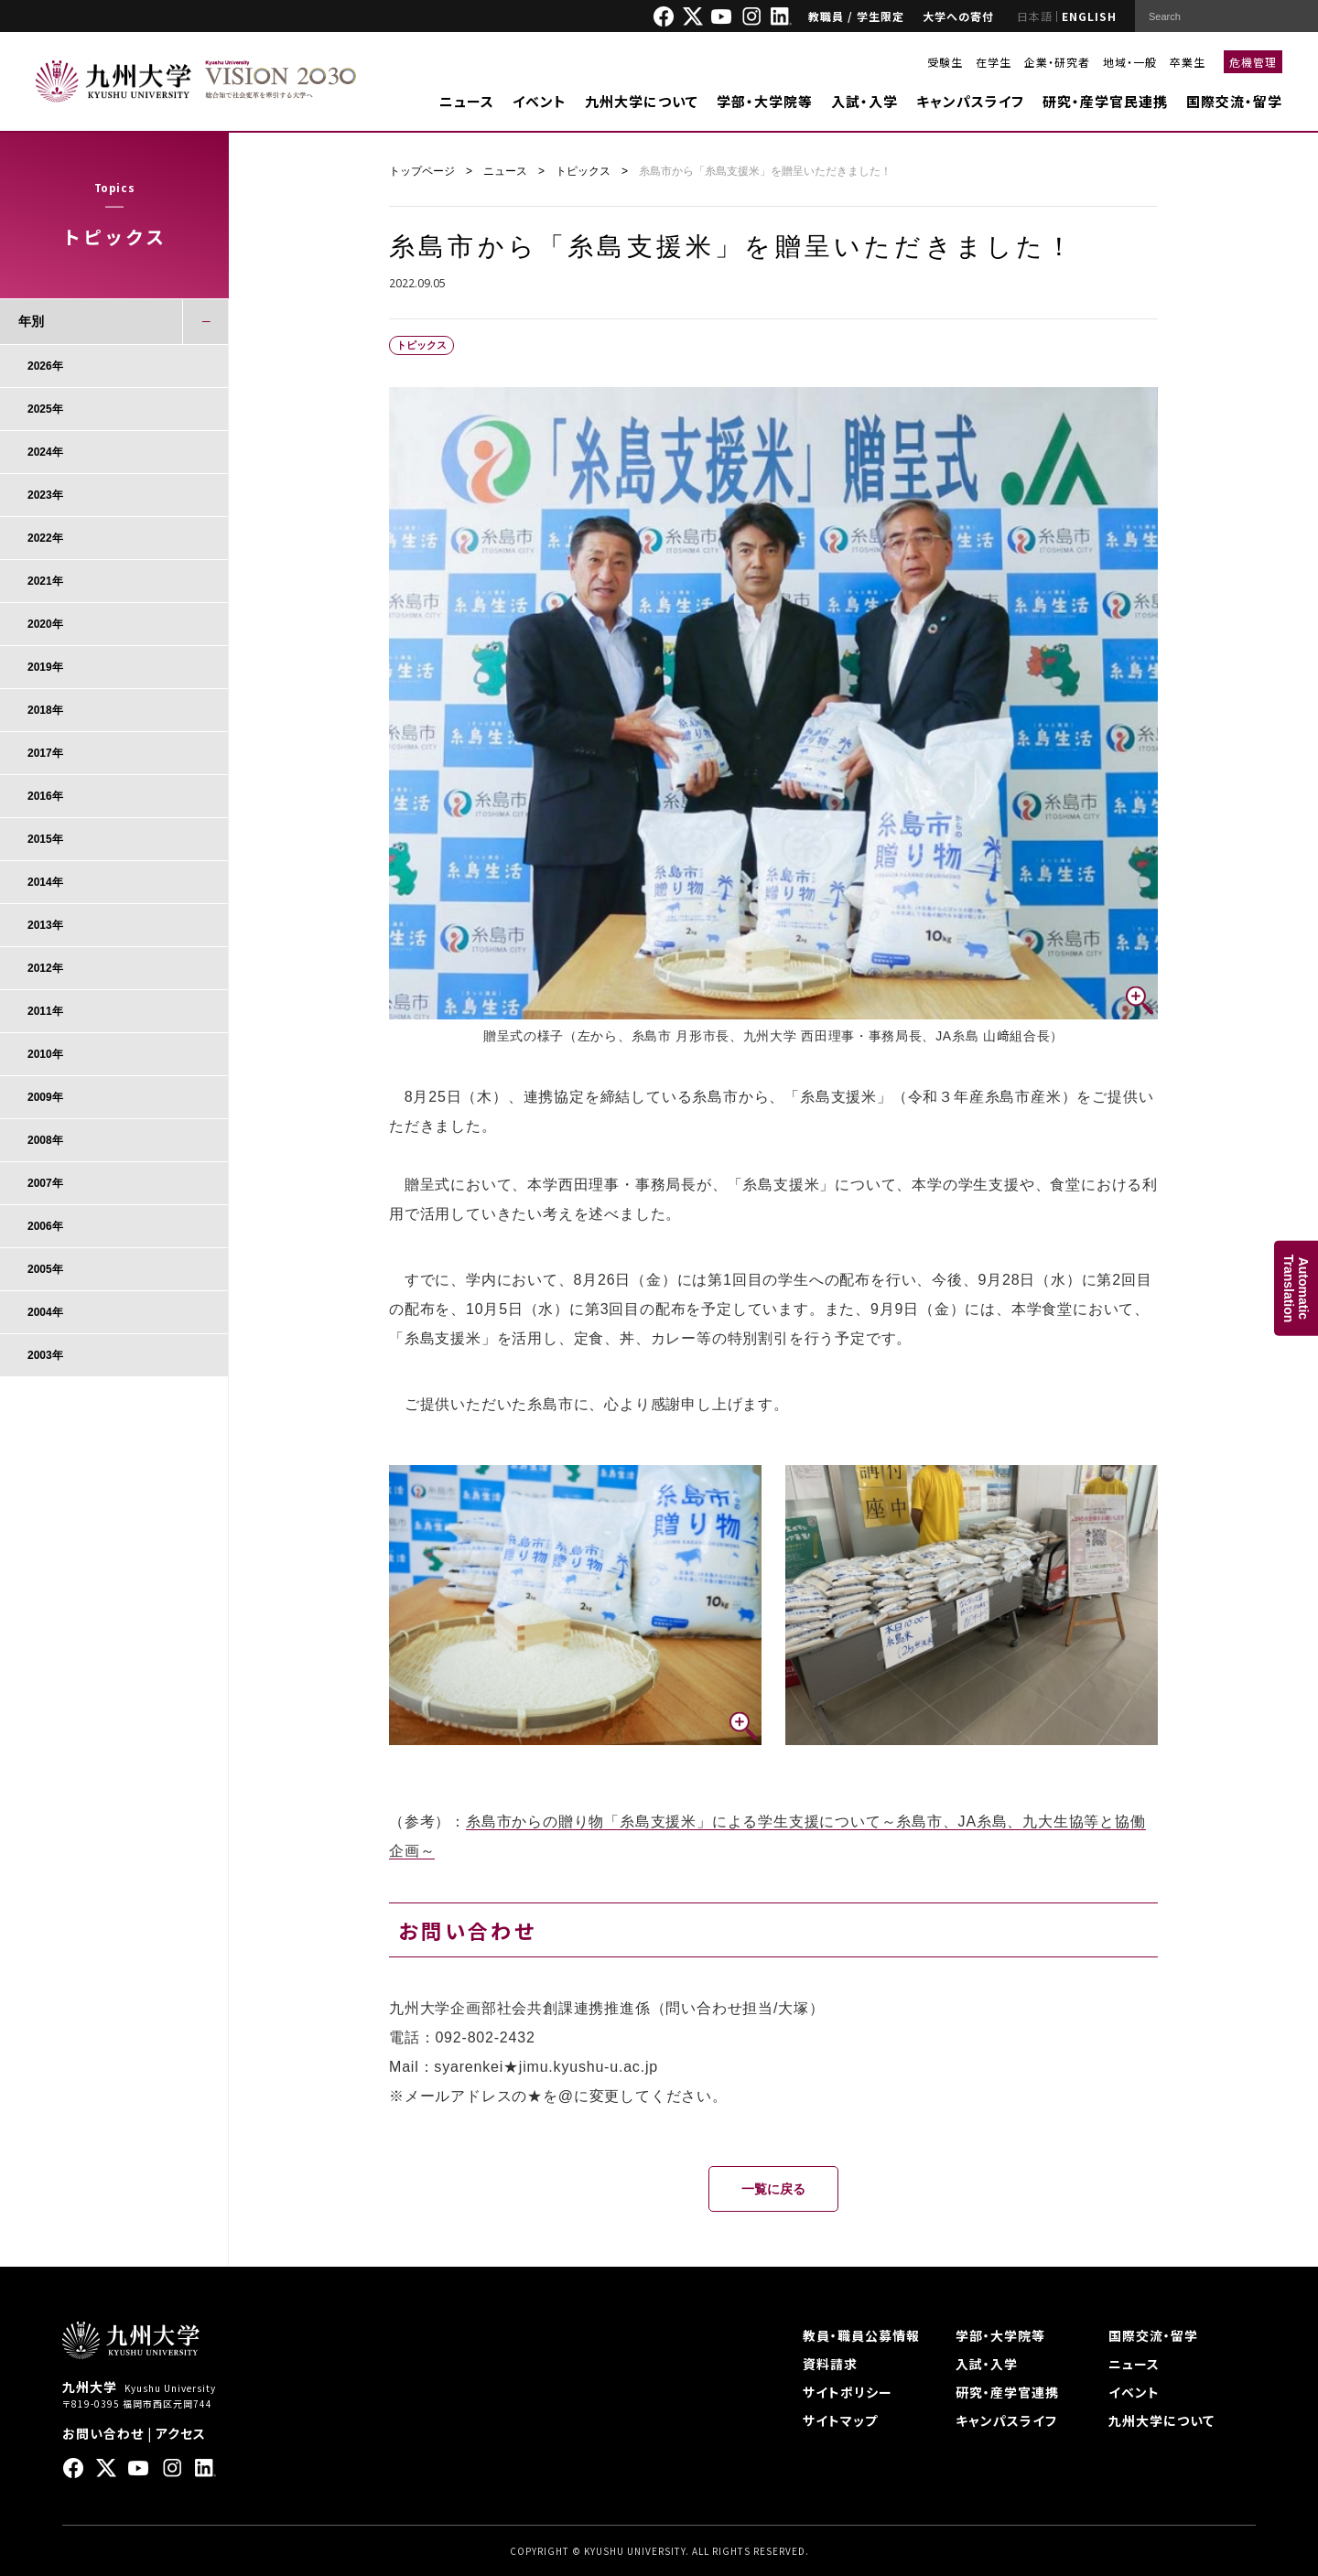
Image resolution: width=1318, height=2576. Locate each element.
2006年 (45, 1226)
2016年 (45, 796)
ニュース (466, 101)
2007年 (45, 1183)
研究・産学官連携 (1007, 2392)
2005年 (45, 1269)
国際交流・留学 (1234, 101)
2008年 (45, 1140)
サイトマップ (840, 2420)
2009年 (45, 1097)
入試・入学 (864, 101)
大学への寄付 (958, 16)
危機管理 (1253, 62)
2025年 (45, 409)
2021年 (45, 581)
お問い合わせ (103, 2433)
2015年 (45, 839)
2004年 (45, 1312)
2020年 (45, 624)
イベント (540, 101)
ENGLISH (1089, 16)
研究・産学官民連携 (1105, 101)
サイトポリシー (847, 2392)
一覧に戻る (773, 2189)
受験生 (945, 62)
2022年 (45, 538)
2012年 (45, 968)
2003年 (45, 1355)
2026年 (45, 366)
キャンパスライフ (970, 101)
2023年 (45, 495)
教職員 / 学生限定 (856, 16)
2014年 (45, 882)
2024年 (45, 452)
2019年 (45, 667)
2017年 (45, 753)
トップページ (422, 171)
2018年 (45, 710)
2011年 (45, 1011)
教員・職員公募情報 (861, 2335)
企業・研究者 (1057, 62)
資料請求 (830, 2364)
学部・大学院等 (765, 101)
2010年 (45, 1054)
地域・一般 (1130, 62)
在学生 (993, 62)
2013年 (45, 925)
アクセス (181, 2433)
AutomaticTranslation (1296, 1288)
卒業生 (1187, 62)
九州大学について (641, 101)
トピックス (583, 171)
